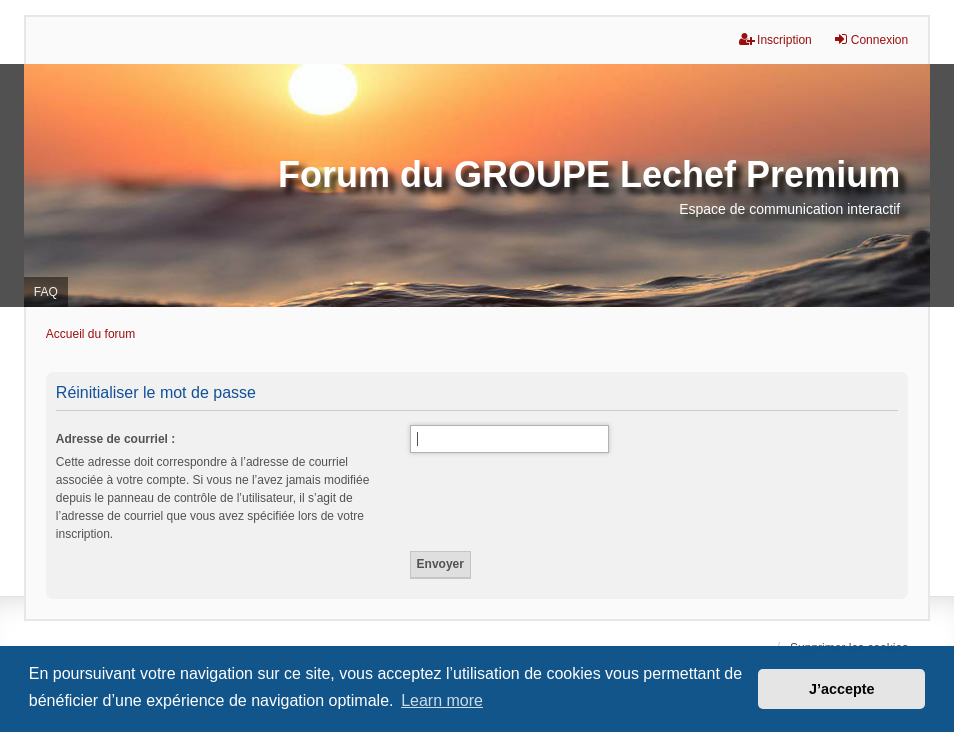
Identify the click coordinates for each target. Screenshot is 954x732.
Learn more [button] (442, 700)
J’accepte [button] (842, 689)
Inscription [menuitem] (775, 39)
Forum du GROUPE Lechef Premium (589, 174)
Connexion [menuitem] (870, 39)
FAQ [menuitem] (46, 292)
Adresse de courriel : (115, 439)
